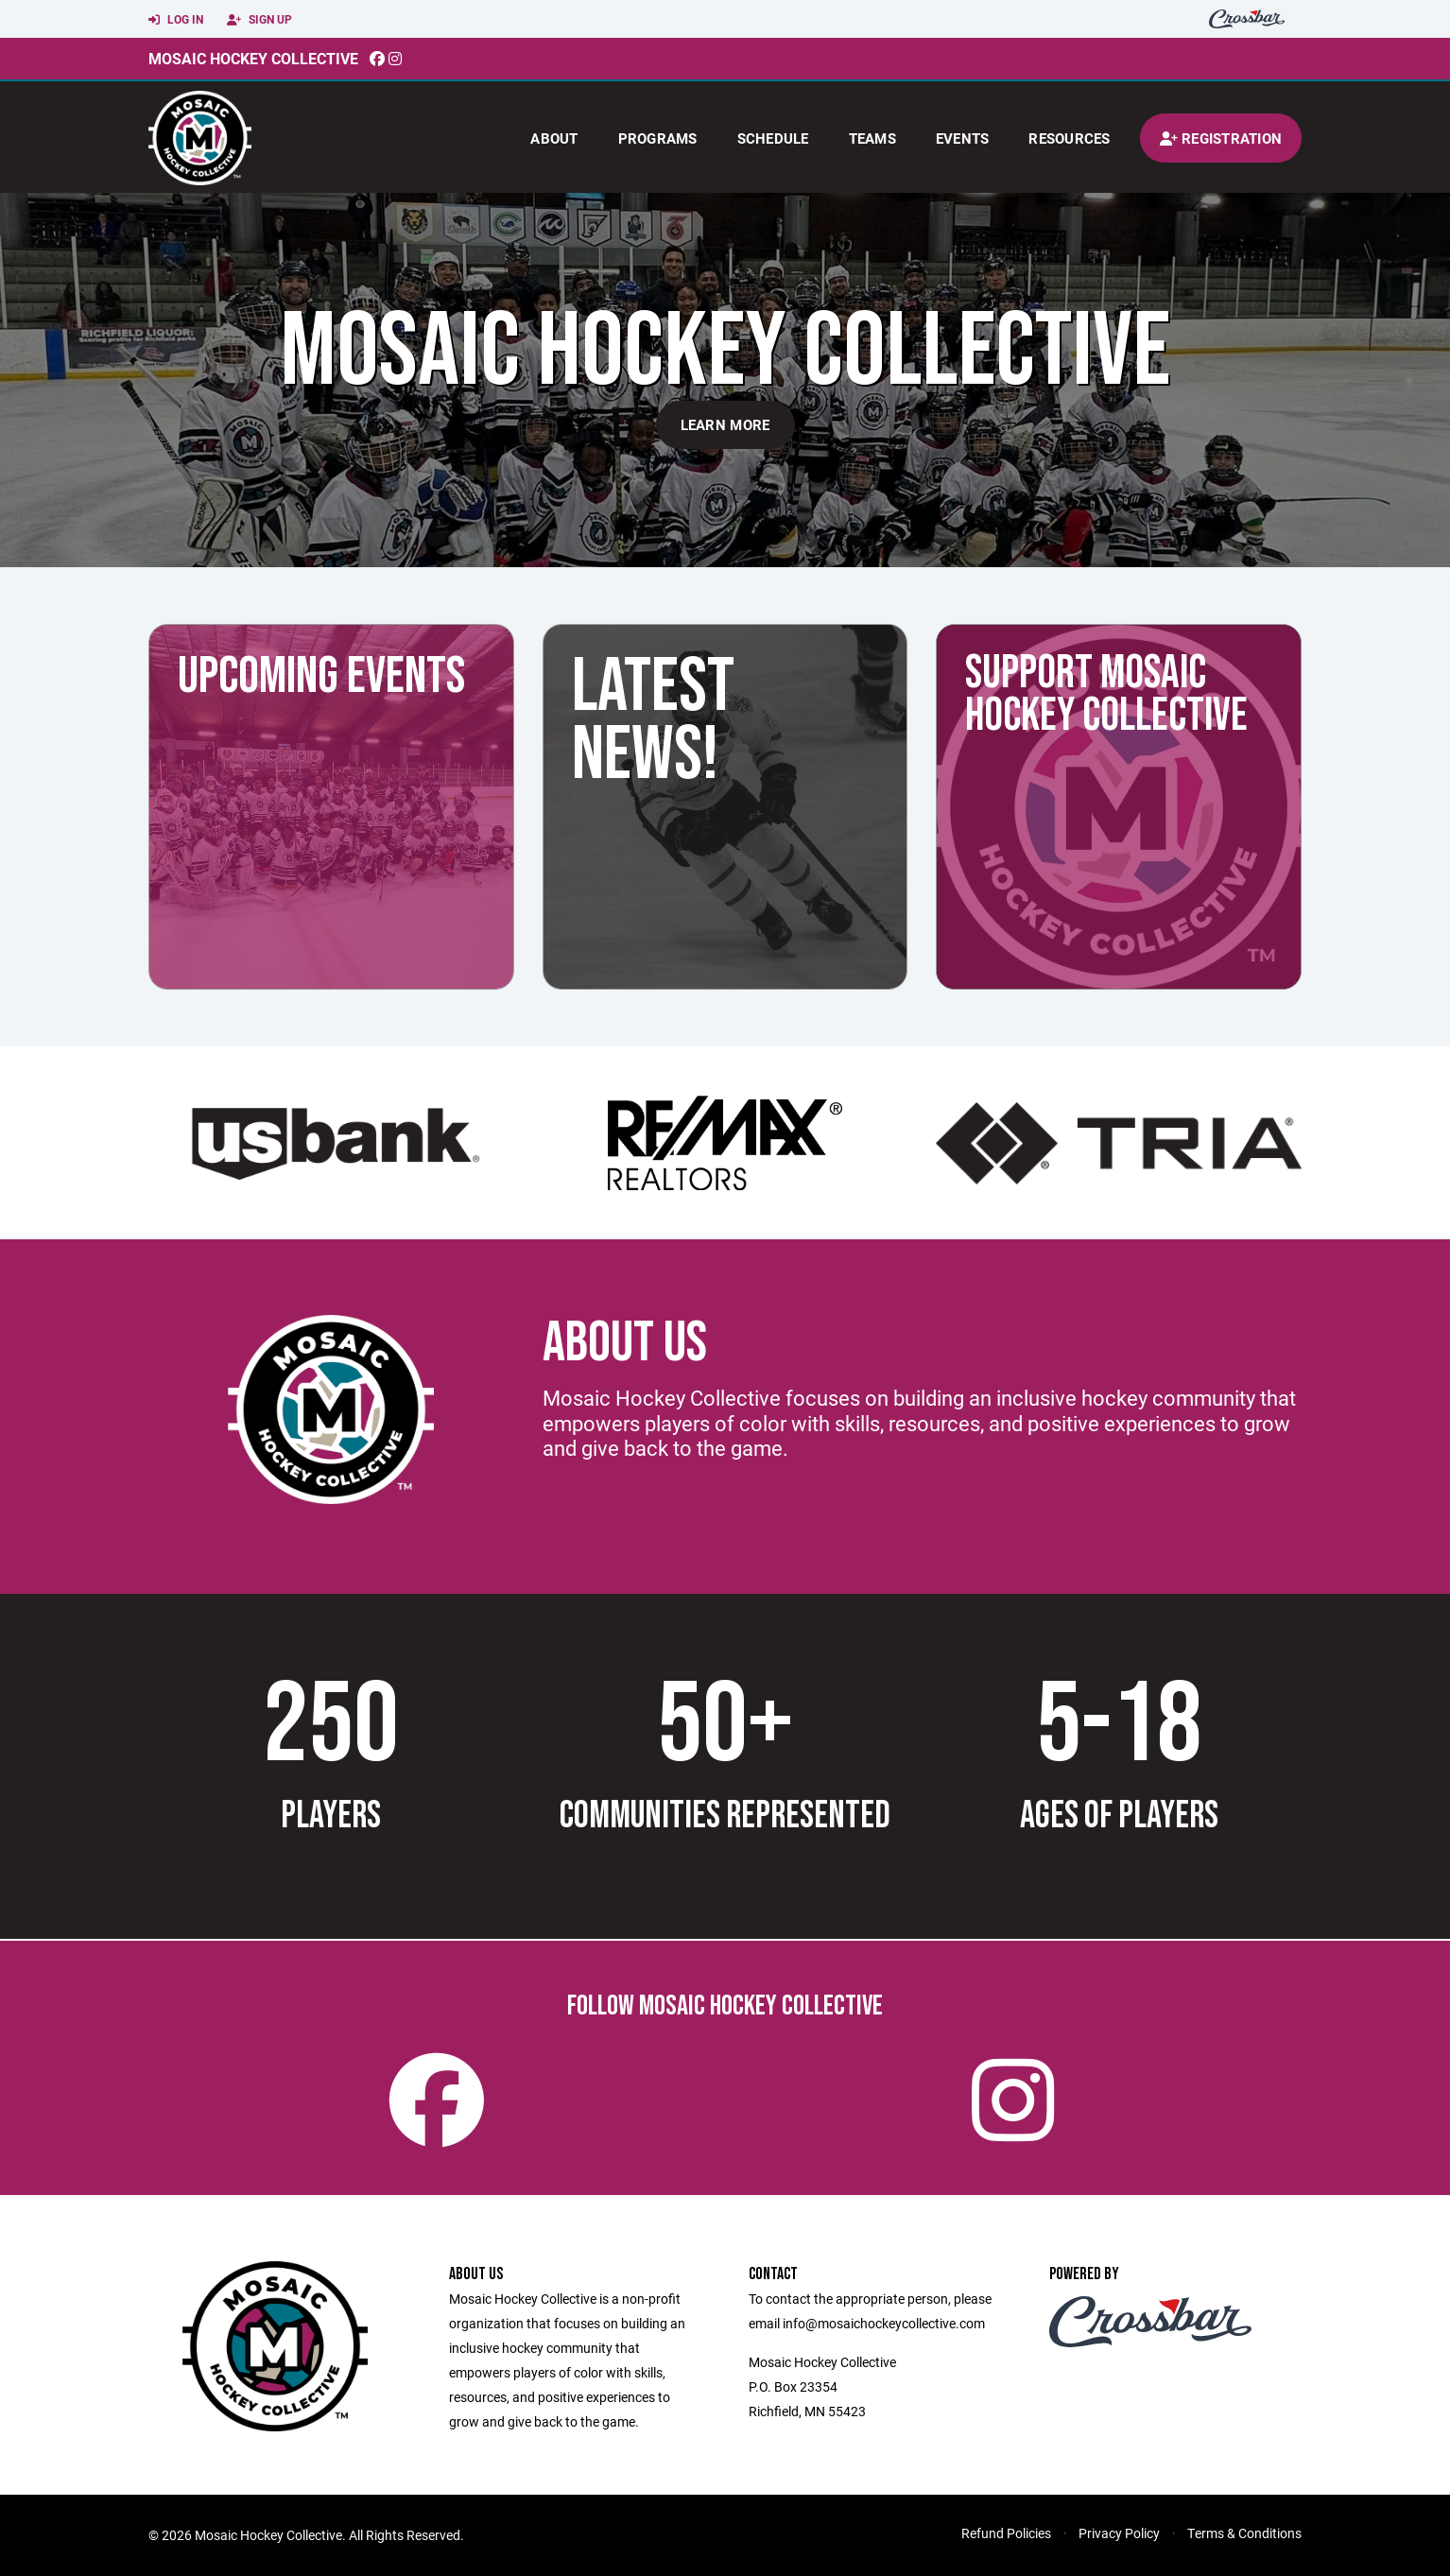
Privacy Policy (1119, 2533)
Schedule (773, 138)
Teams (872, 138)
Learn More (725, 424)
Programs (658, 138)
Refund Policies (1006, 2533)
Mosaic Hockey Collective (253, 58)
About (554, 138)
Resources (1069, 138)
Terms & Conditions (1244, 2533)
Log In (175, 19)
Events (963, 138)
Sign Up (259, 19)
